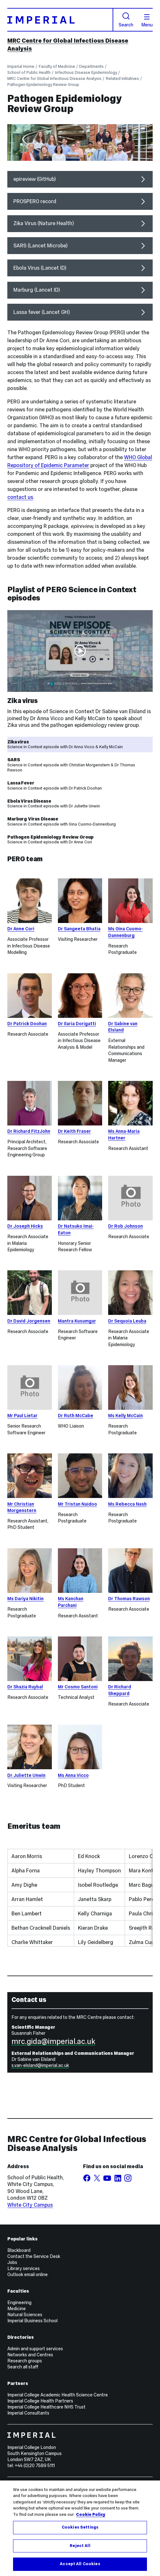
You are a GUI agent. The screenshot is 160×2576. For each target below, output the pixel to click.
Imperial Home (20, 66)
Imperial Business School (32, 2321)
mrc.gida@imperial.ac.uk (53, 2041)
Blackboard (19, 2250)
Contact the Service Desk (33, 2256)
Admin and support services (35, 2349)
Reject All (80, 2545)
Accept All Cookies (80, 2563)
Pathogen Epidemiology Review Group (43, 84)
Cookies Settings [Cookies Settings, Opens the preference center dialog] (80, 2527)
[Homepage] (60, 20)
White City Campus (30, 2205)
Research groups (24, 2361)
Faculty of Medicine (57, 66)
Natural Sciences (24, 2314)
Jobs (12, 2262)
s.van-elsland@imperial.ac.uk (40, 2065)
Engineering (19, 2302)
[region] (80, 2528)
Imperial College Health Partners (40, 2401)
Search (126, 19)
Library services (23, 2268)
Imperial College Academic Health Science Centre (57, 2395)
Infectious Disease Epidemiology (86, 72)
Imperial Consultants (28, 2413)
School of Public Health (29, 72)
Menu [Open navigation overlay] (147, 20)
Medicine (16, 2308)
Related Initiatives (122, 78)
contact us (20, 497)
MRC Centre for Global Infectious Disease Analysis (54, 78)
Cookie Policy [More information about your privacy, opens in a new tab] (90, 2514)
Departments (91, 66)
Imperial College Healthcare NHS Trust (46, 2407)
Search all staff (22, 2367)
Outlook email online (27, 2274)
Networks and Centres (30, 2355)
